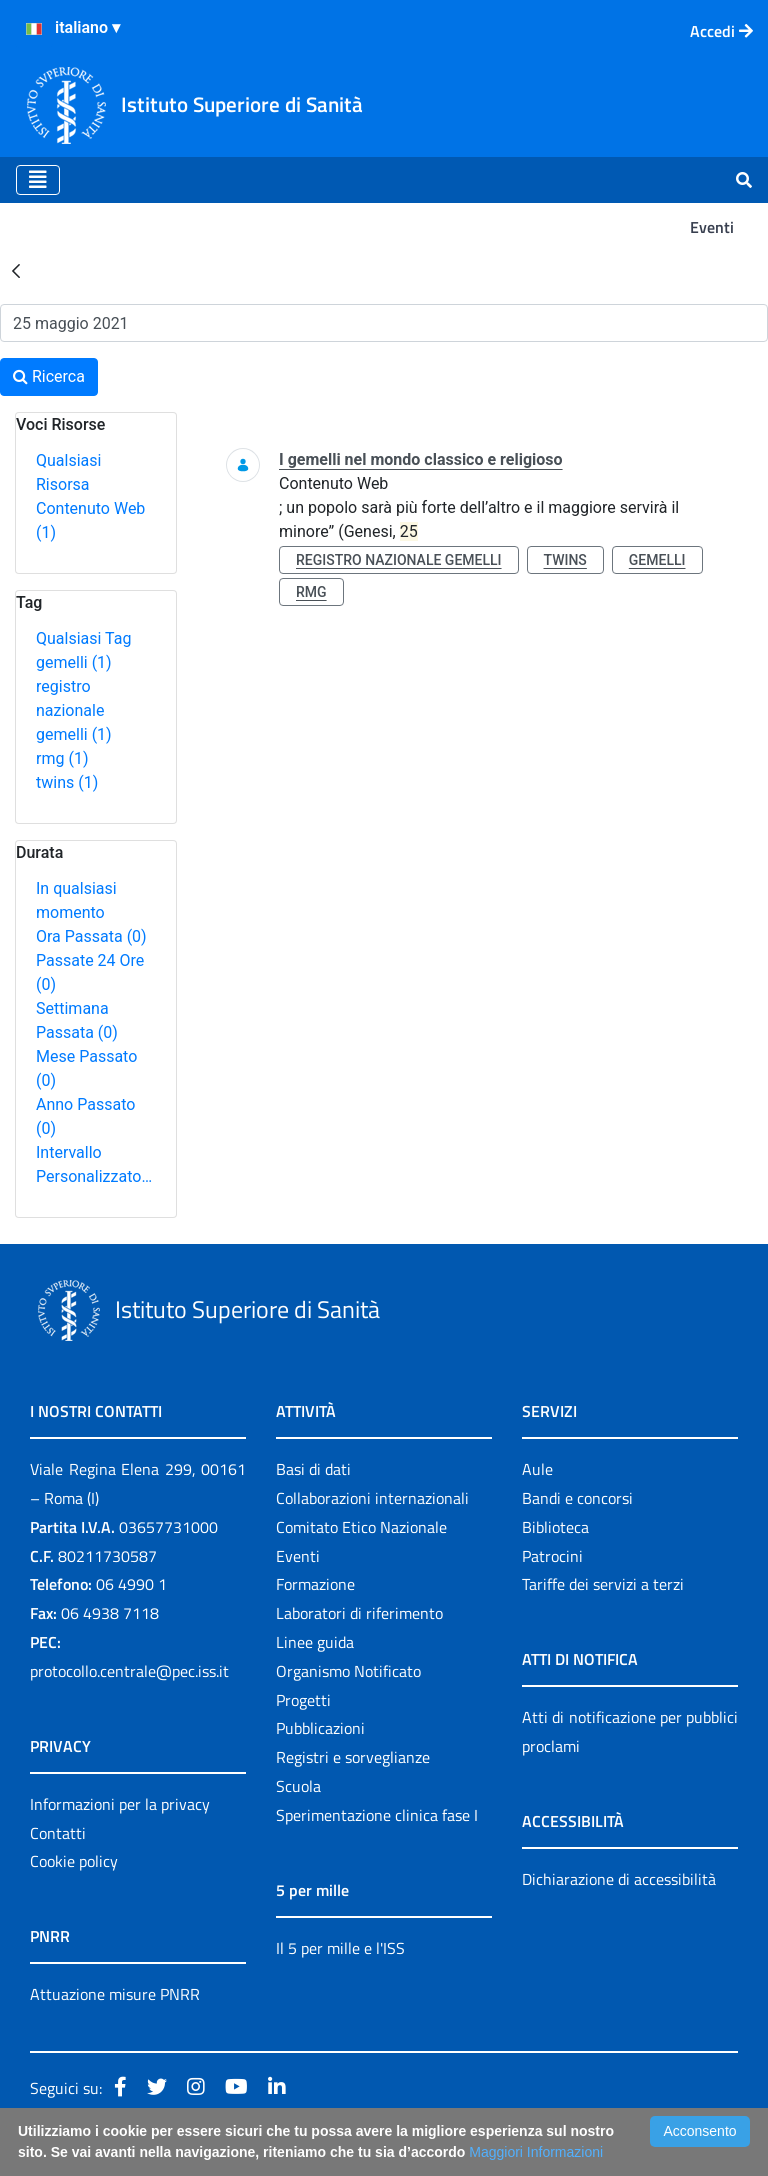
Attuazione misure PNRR (115, 1994)
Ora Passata (91, 936)
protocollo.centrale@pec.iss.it (129, 1671)
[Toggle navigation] (38, 180)
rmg (62, 758)
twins (67, 782)
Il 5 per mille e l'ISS (340, 1948)
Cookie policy (74, 1861)
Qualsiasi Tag (83, 638)
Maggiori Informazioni (536, 2152)
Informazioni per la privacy (120, 1804)
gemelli (74, 662)
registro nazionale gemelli (74, 710)
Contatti (58, 1833)
